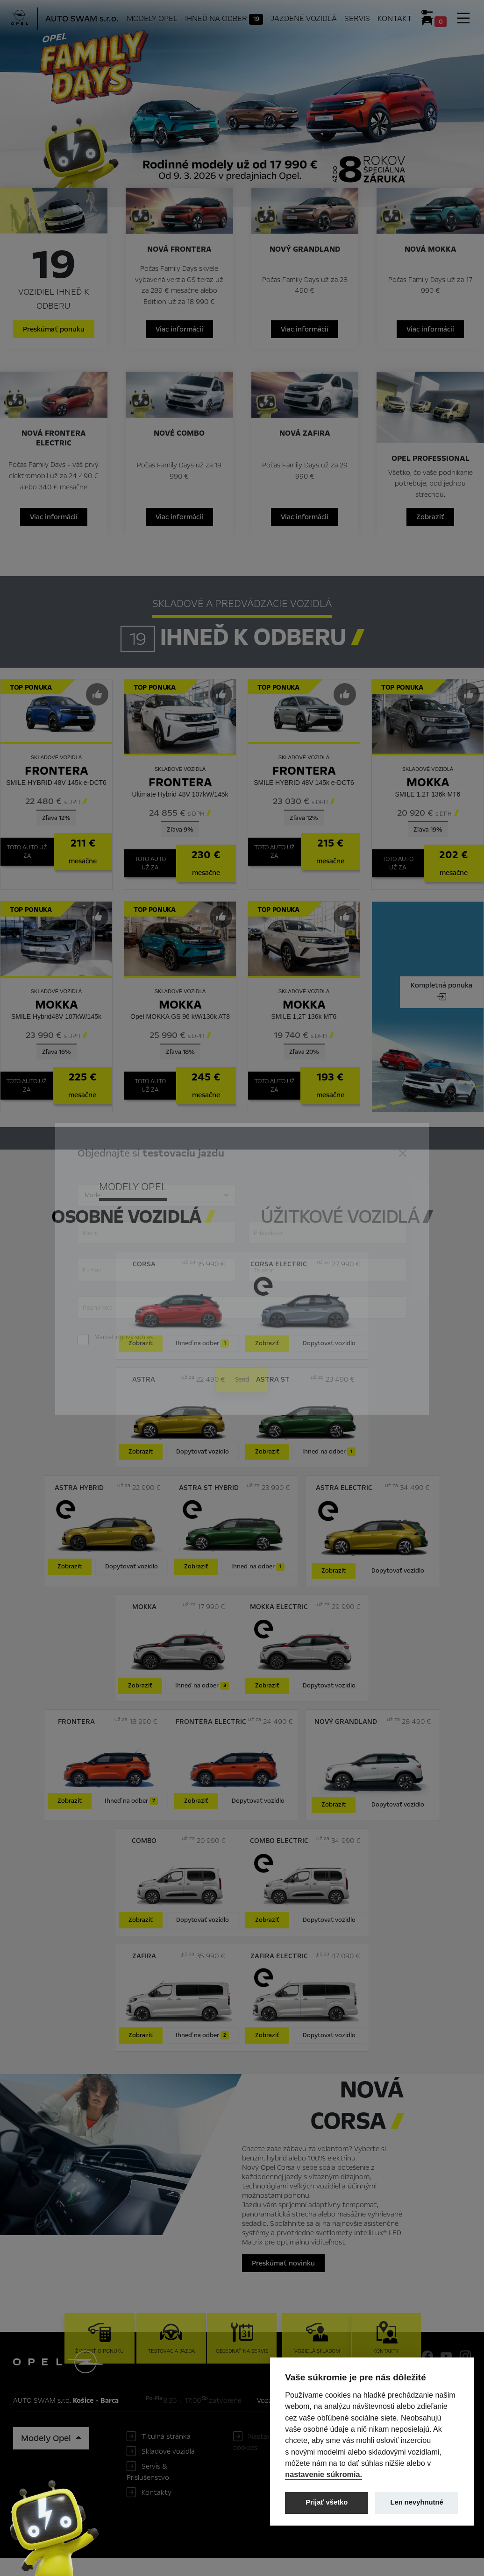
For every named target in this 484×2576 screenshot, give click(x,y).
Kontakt (395, 19)
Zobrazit (333, 1583)
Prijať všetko (327, 2502)
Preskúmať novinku (283, 2275)
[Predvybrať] (97, 707)
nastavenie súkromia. (323, 2474)
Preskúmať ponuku (59, 334)
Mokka (427, 795)
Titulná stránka (166, 2449)
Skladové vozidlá (168, 2464)
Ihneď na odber (225, 19)
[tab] (347, 1225)
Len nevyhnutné (417, 2502)
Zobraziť (425, 529)
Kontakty (156, 2505)
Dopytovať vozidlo (329, 1356)
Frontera (56, 783)
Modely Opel (153, 19)
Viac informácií (181, 334)
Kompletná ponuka (441, 1004)
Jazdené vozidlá (304, 19)
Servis (358, 19)
